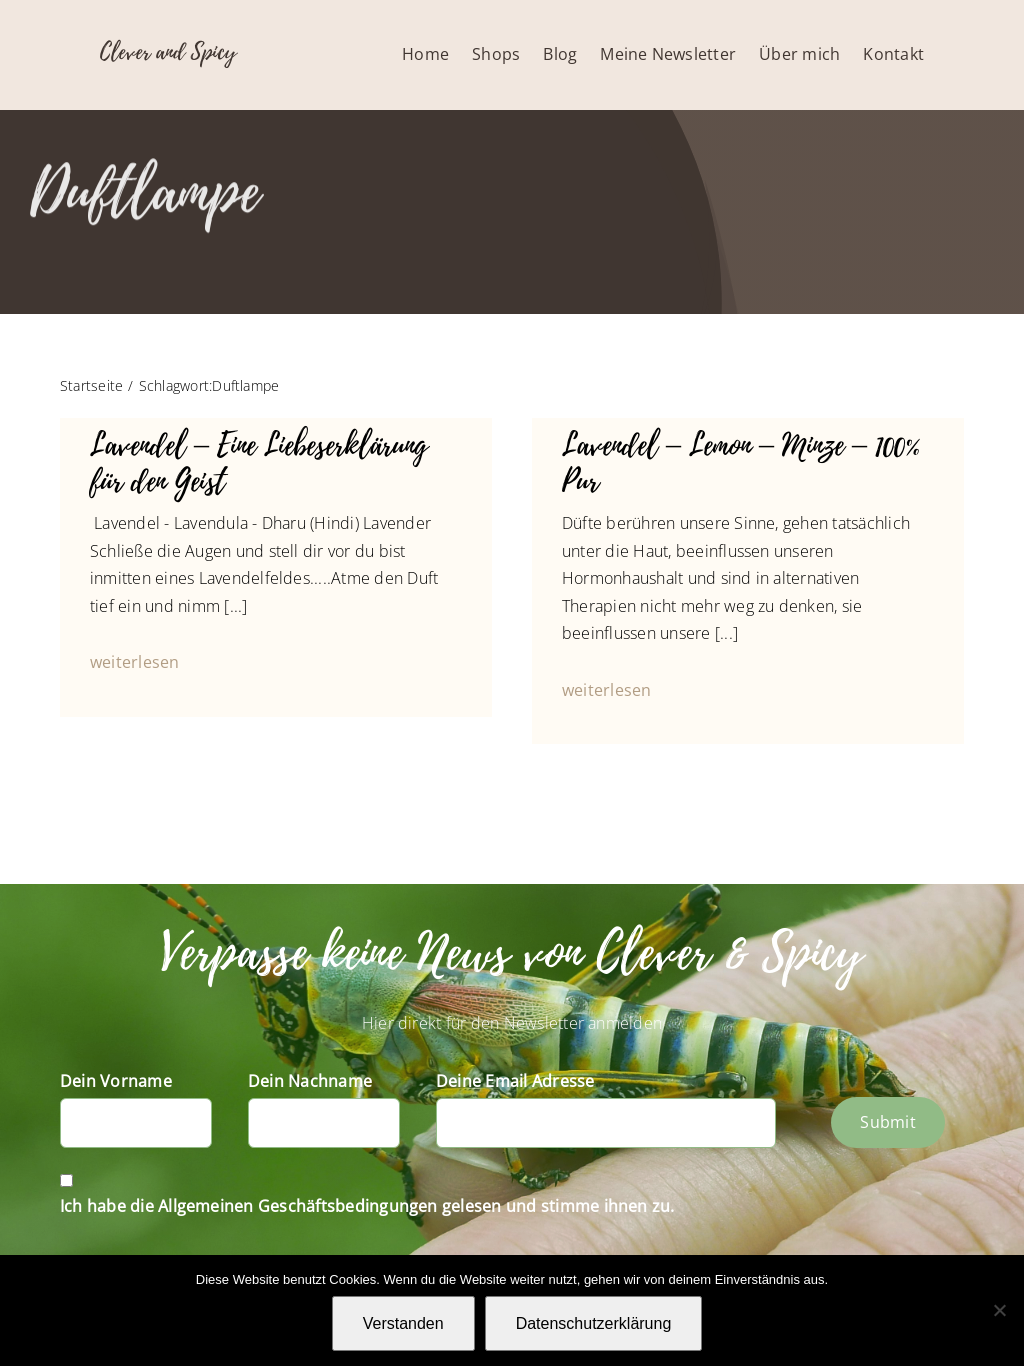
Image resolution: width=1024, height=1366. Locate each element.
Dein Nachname (310, 1081)
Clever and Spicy (168, 52)
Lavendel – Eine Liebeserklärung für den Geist (259, 463)
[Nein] (999, 1310)
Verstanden (403, 1323)
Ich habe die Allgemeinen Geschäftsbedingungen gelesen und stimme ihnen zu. (367, 1206)
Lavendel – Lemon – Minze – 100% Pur (741, 463)
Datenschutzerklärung (594, 1323)
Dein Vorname (116, 1081)
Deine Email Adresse (515, 1081)
